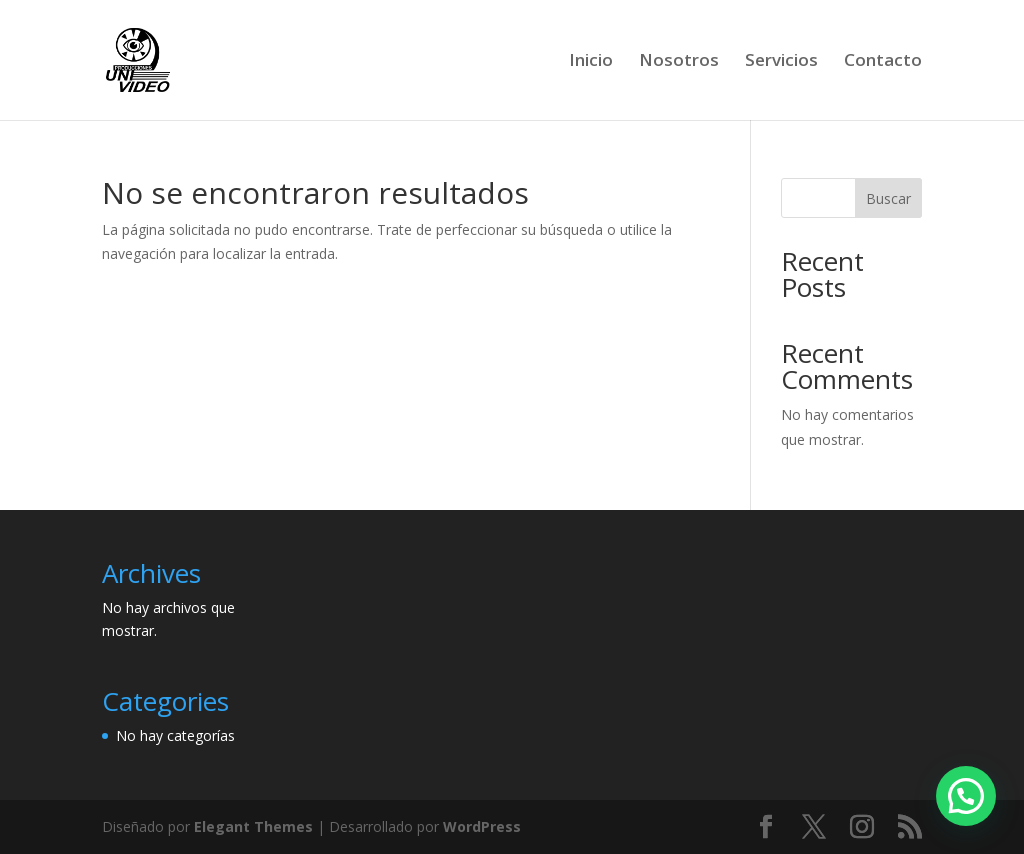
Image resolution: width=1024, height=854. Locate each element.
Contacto (883, 62)
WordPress (482, 826)
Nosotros (679, 62)
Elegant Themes (253, 826)
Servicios (781, 62)
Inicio (591, 62)
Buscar (888, 198)
